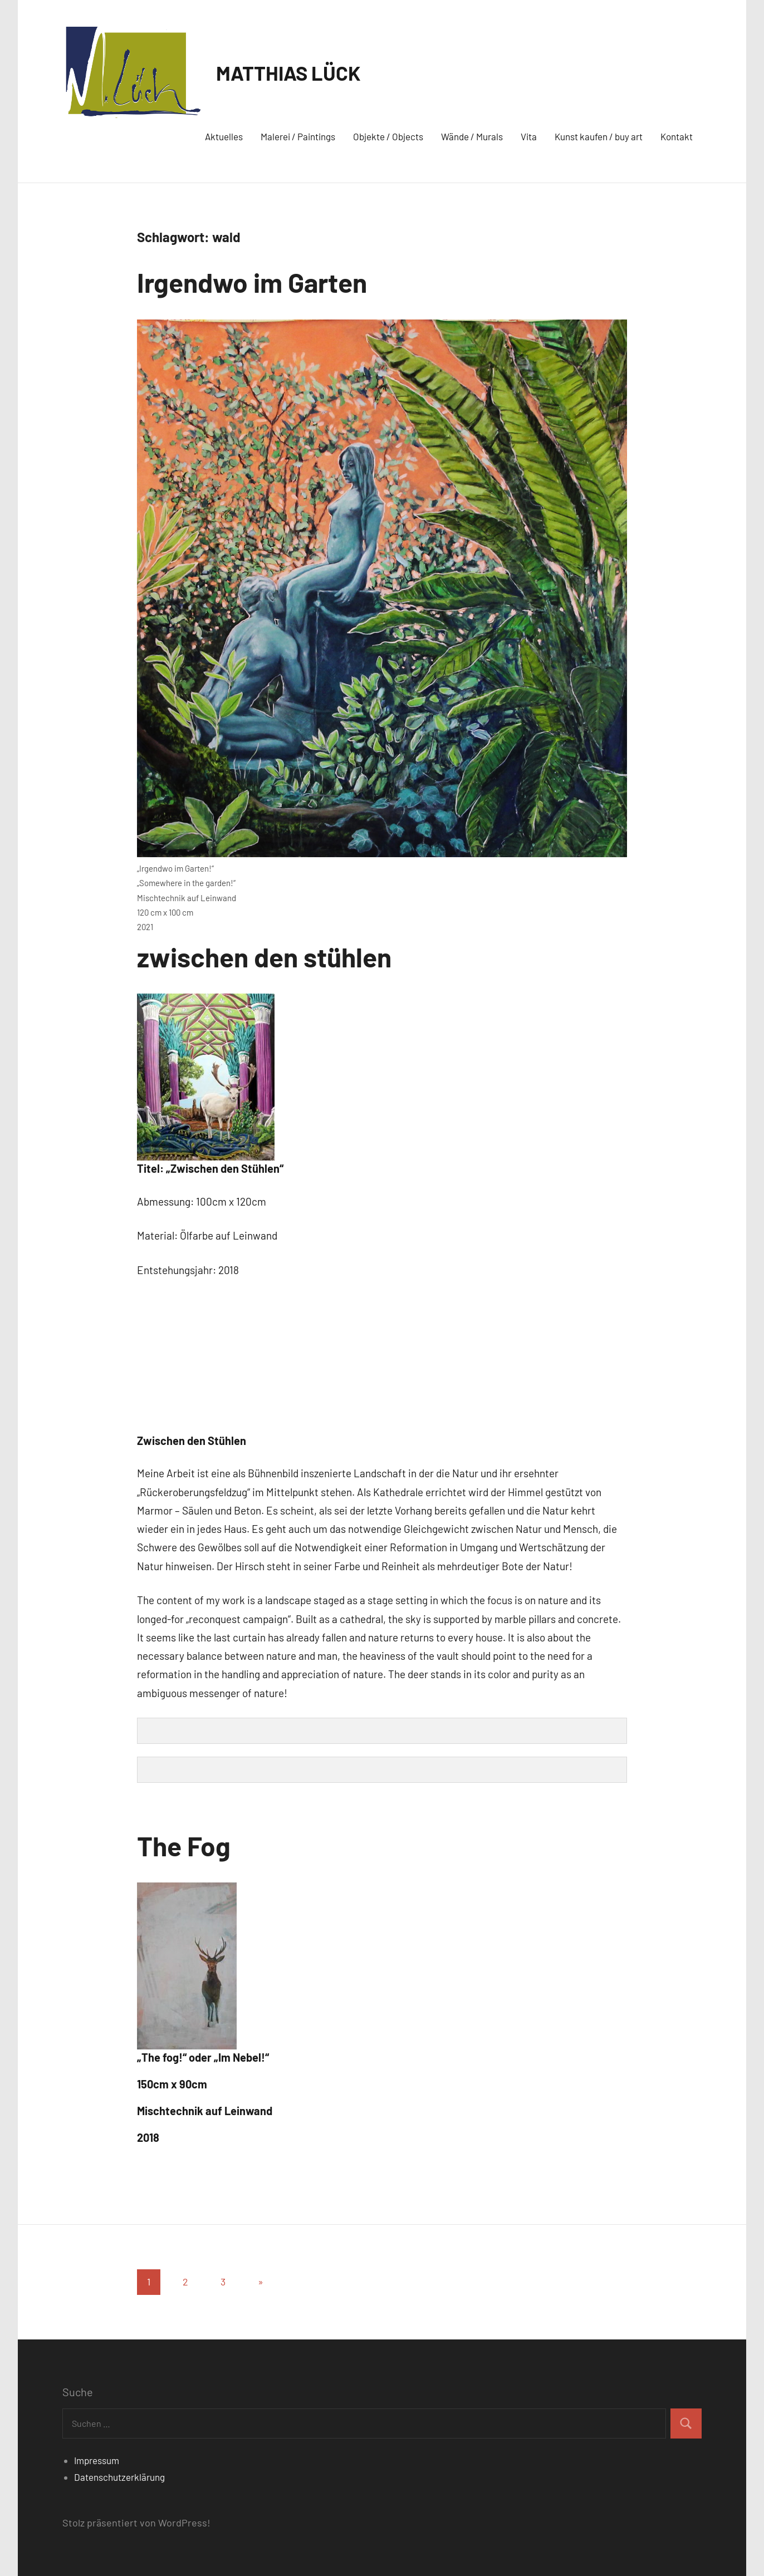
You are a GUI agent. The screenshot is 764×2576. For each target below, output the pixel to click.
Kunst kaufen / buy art (599, 136)
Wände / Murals (472, 136)
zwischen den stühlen (264, 957)
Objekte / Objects (388, 136)
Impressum (96, 2460)
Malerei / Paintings (298, 136)
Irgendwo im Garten (252, 282)
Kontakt (676, 136)
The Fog (184, 1846)
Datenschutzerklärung (119, 2476)
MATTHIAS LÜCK (288, 73)
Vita (529, 136)
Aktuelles (224, 136)
